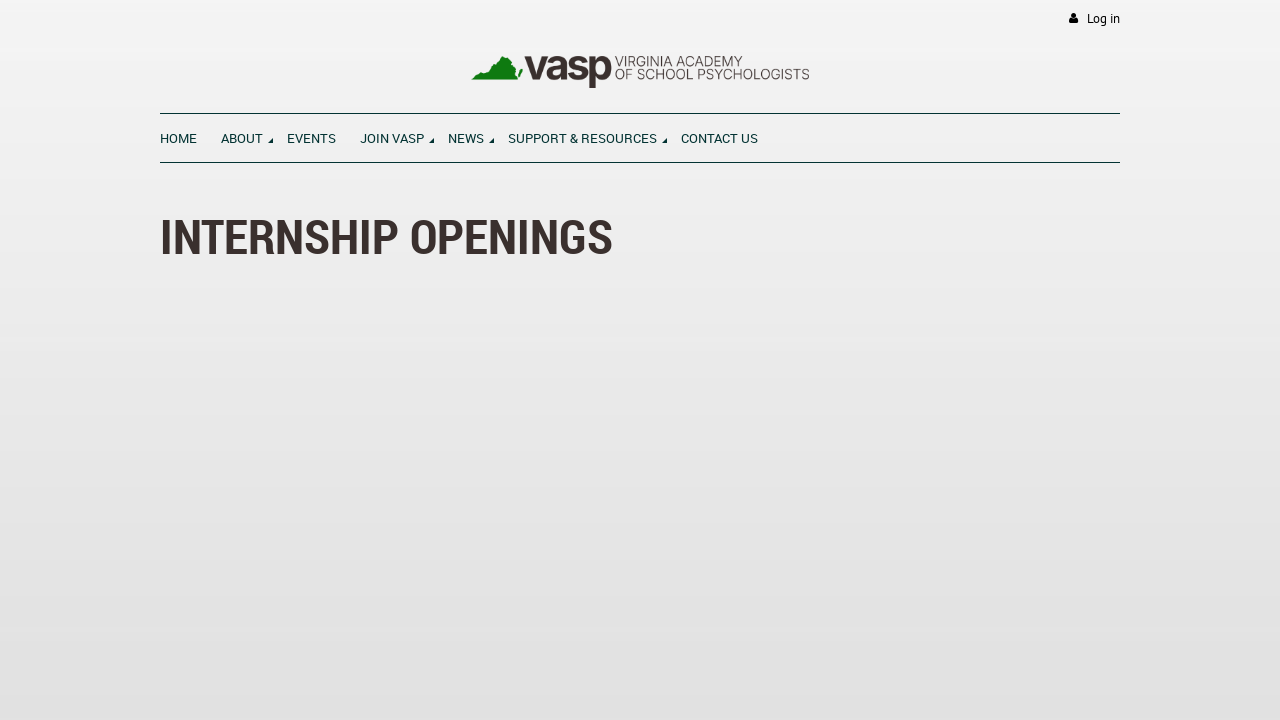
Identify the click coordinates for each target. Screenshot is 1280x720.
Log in (1103, 18)
